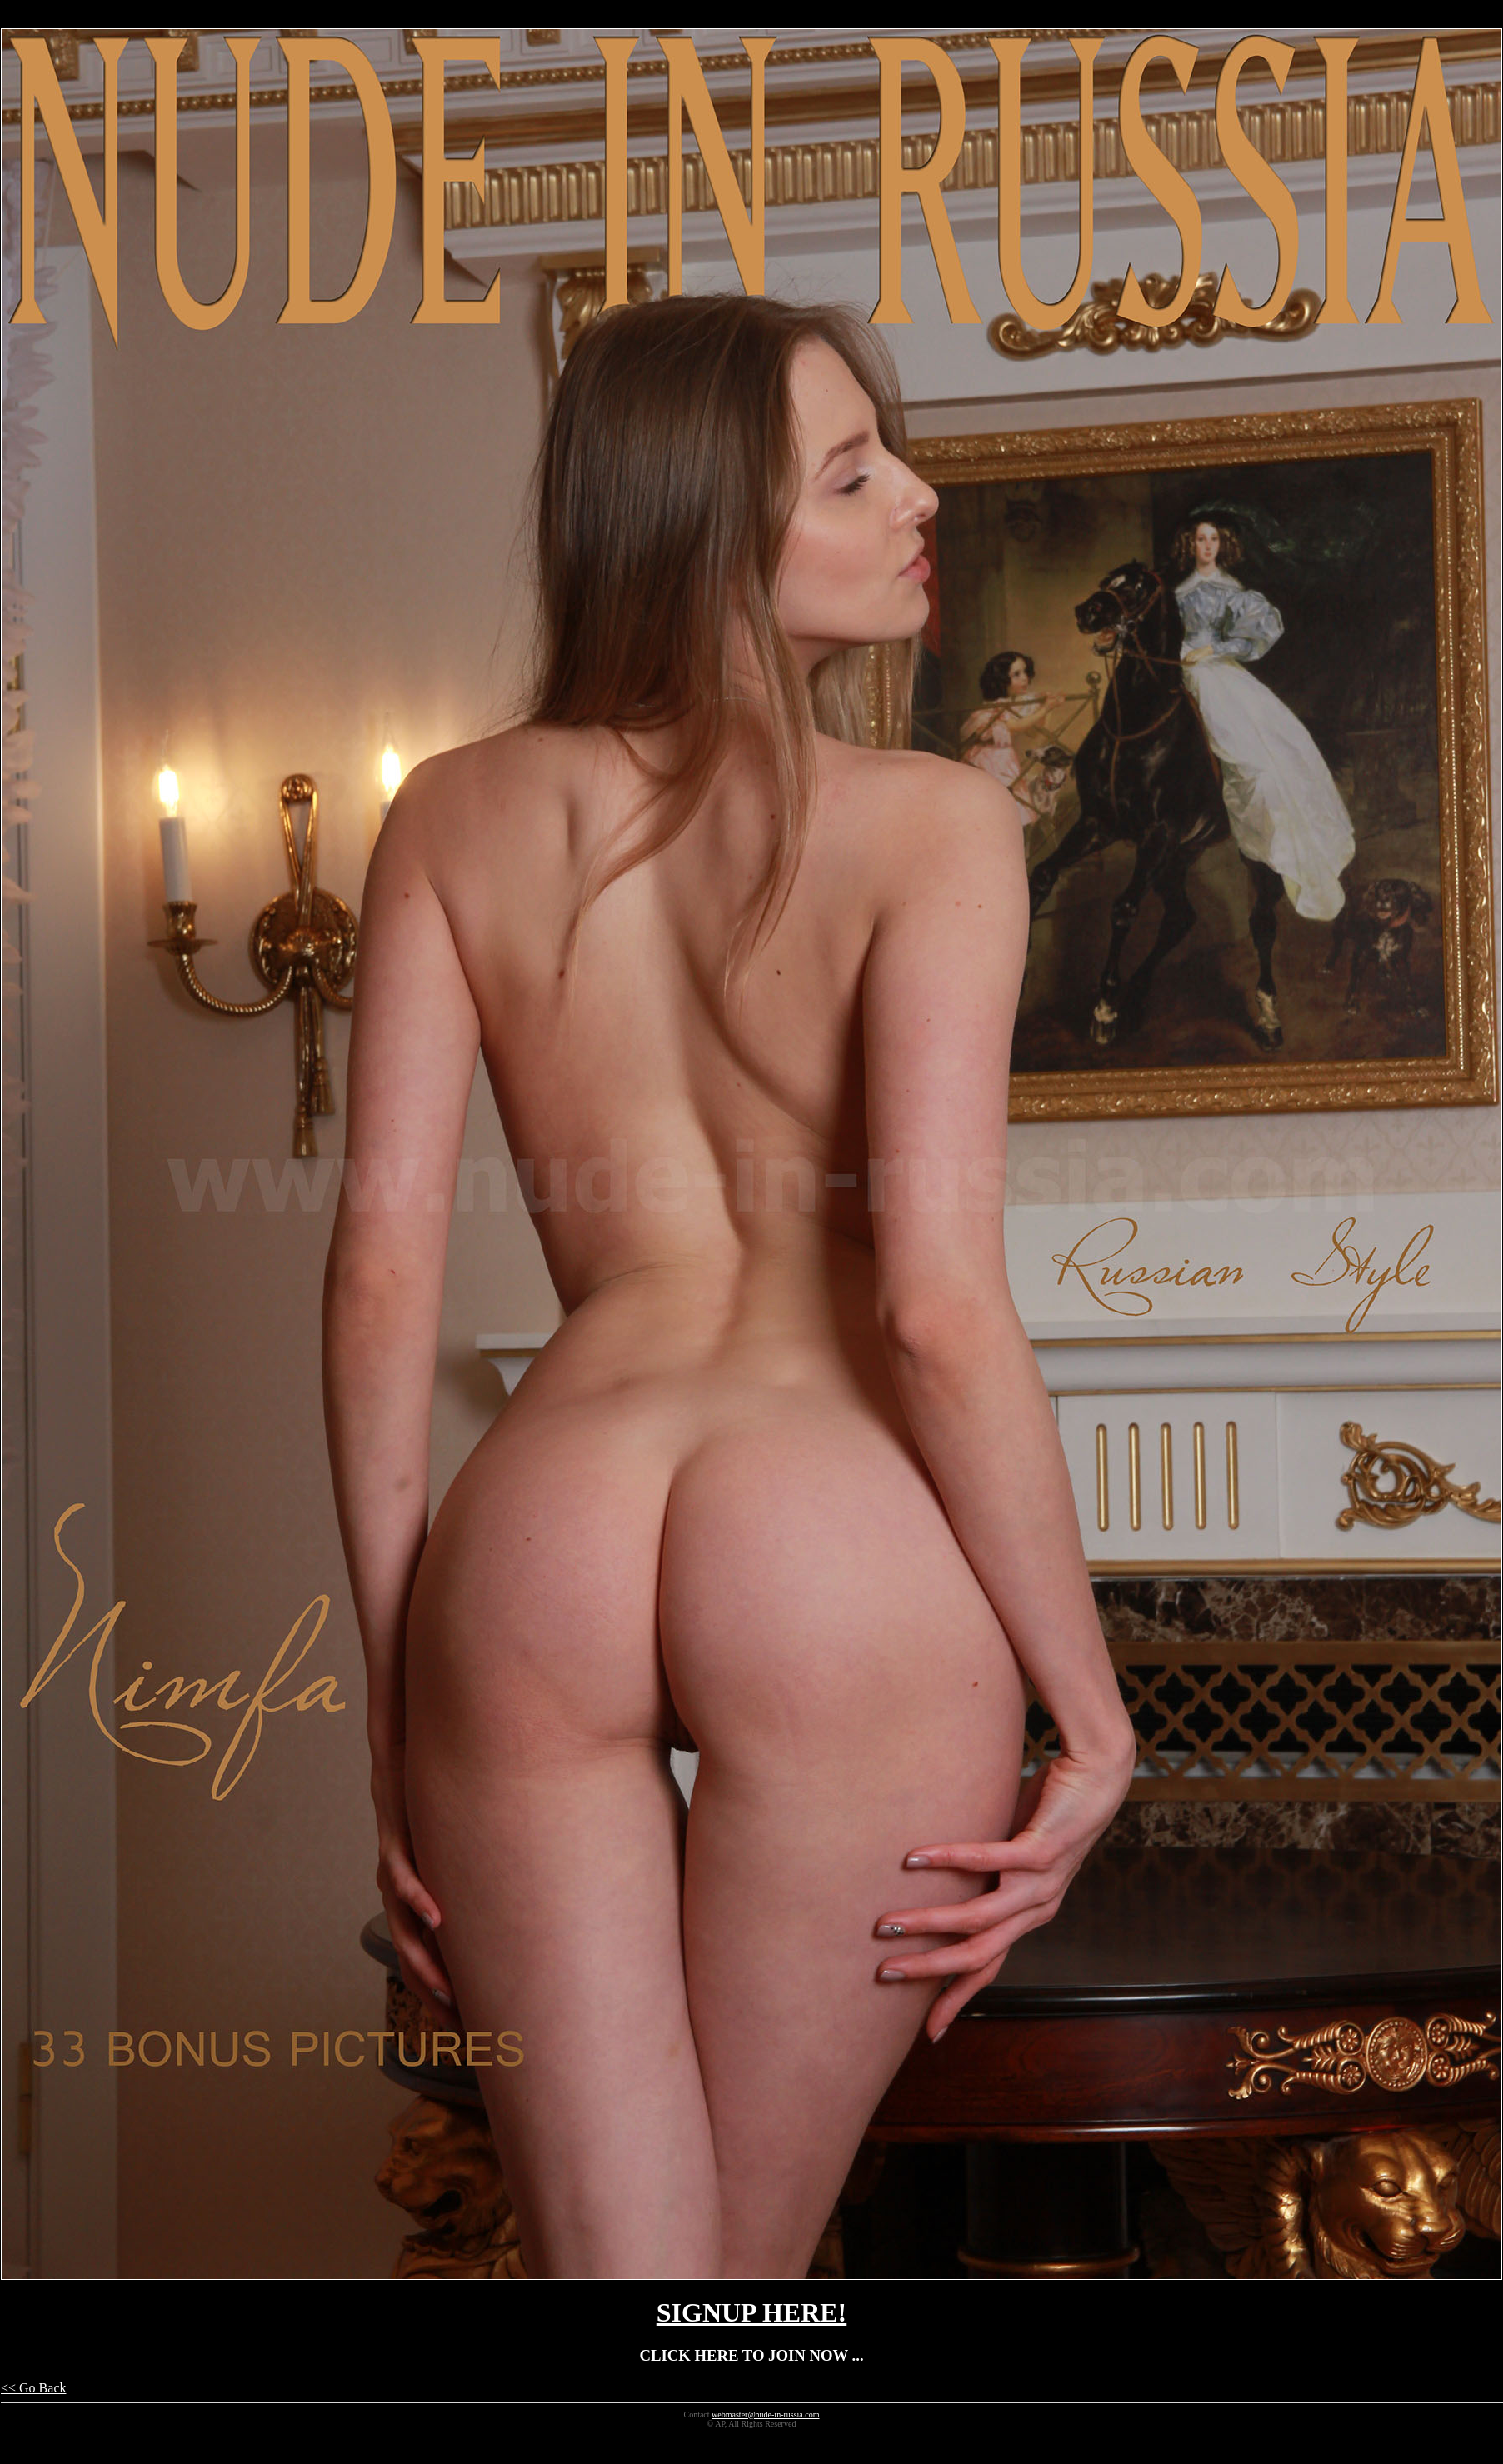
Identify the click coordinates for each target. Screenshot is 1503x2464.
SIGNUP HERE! (751, 2312)
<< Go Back (33, 2388)
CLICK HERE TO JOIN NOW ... (751, 2355)
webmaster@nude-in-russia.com (765, 2414)
